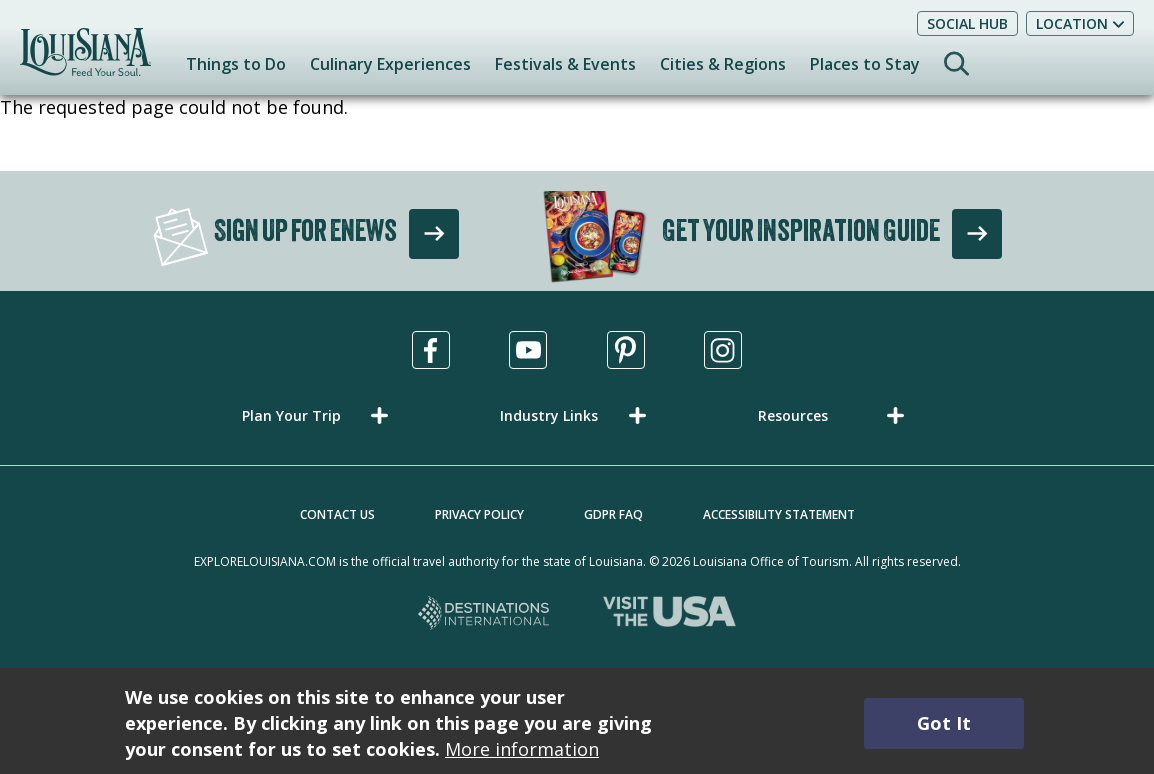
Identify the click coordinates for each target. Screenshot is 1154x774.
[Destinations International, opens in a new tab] (484, 614)
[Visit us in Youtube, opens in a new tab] (528, 350)
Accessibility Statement (779, 514)
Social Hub (967, 23)
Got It (944, 723)
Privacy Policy (479, 514)
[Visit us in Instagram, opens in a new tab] (723, 350)
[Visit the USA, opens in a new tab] (669, 614)
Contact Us (337, 514)
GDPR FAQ (613, 514)
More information (522, 749)
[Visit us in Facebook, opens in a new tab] (431, 350)
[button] (319, 415)
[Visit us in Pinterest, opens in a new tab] (626, 350)
